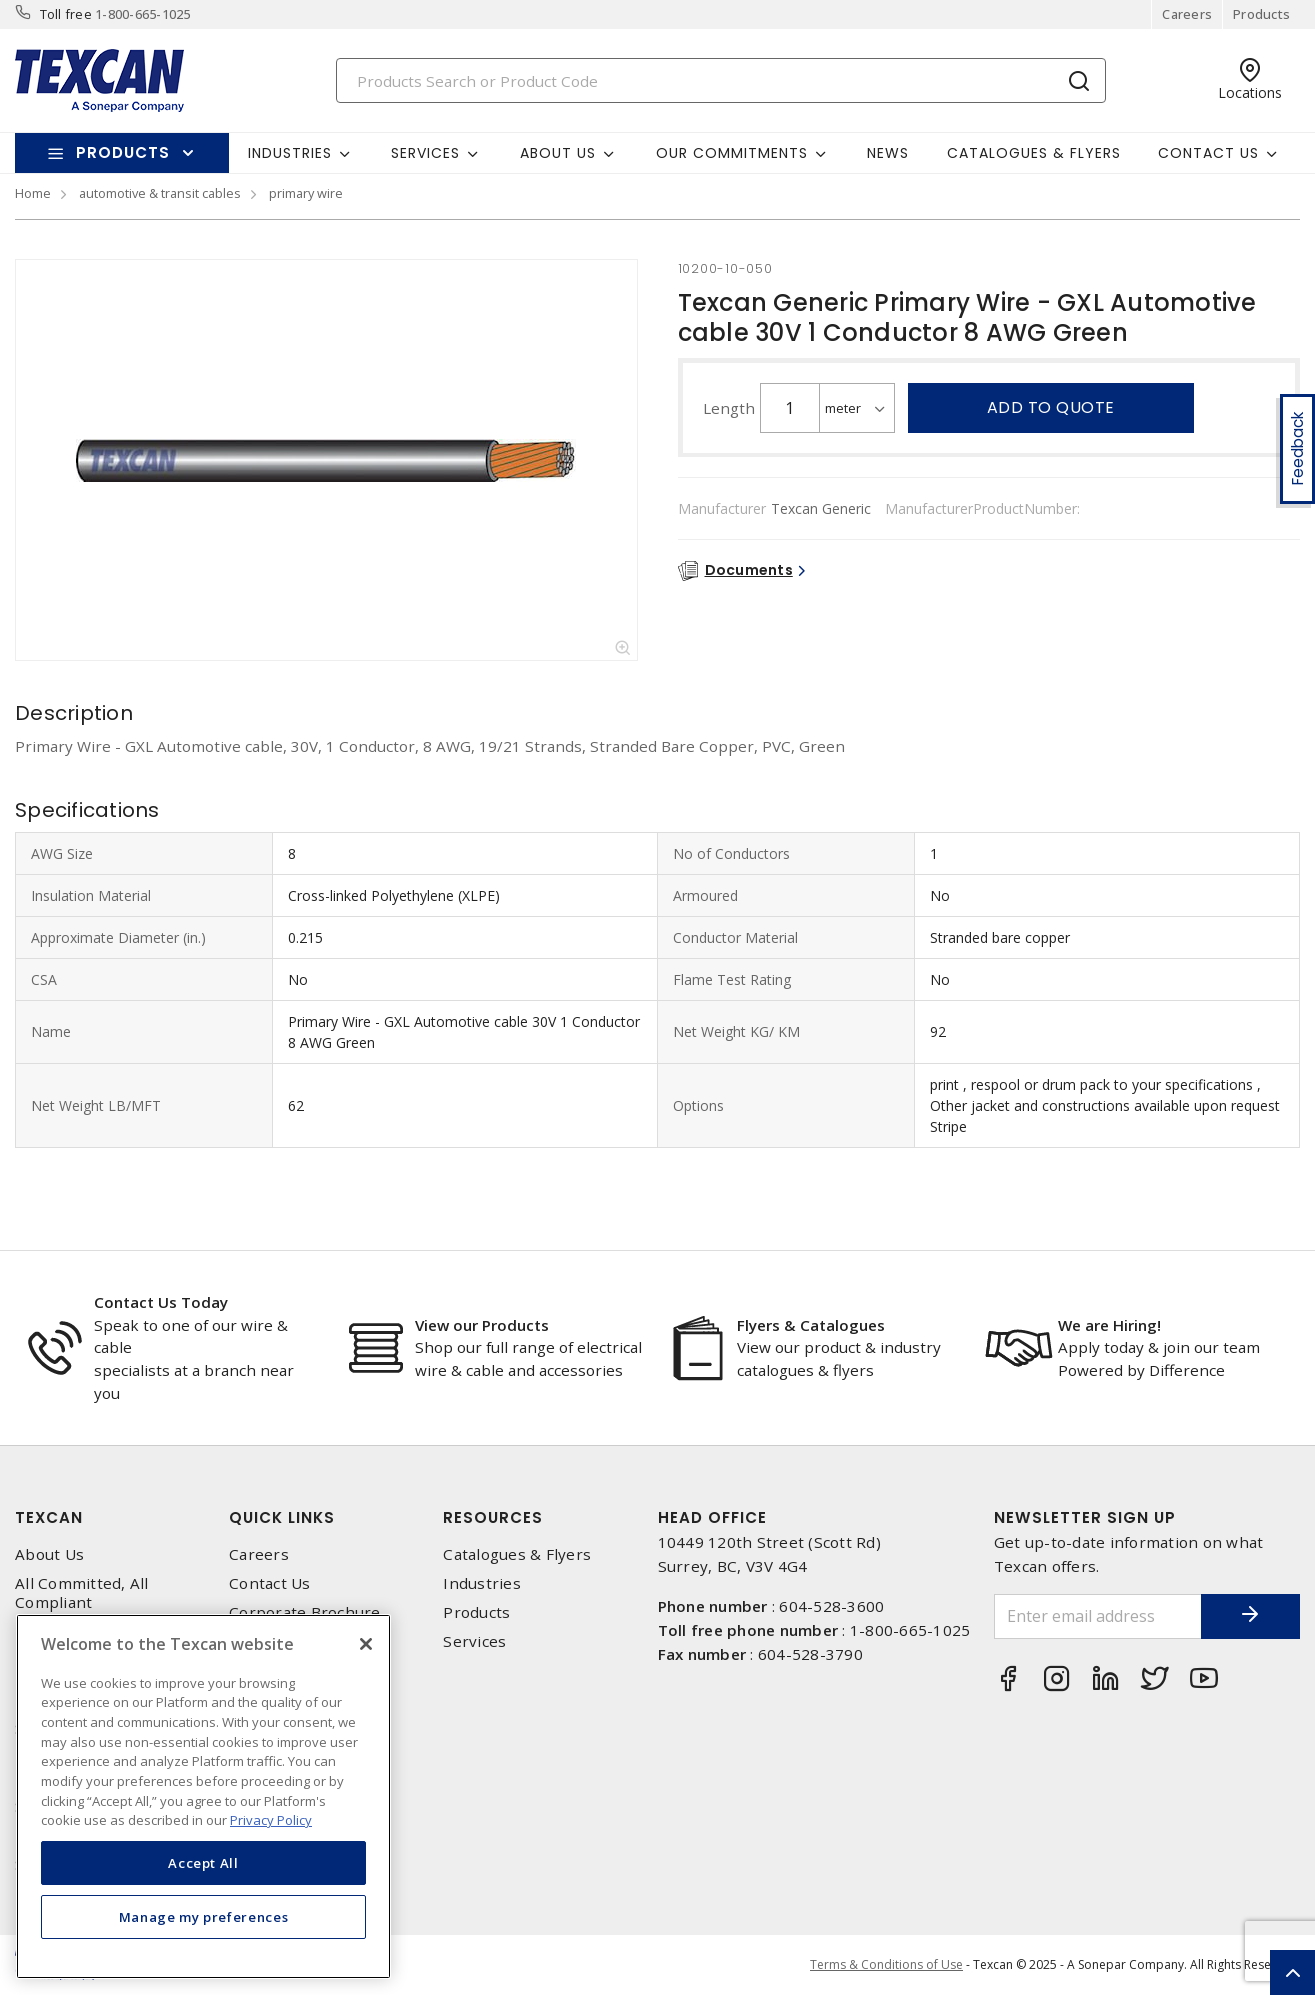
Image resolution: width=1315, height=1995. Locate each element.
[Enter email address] (1097, 1616)
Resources (493, 1517)
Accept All (203, 1863)
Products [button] (123, 152)
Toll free (66, 14)
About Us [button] (558, 153)
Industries (482, 1583)
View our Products (482, 1325)
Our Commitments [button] (732, 153)
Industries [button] (290, 153)
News (888, 153)
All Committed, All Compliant (82, 1593)
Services (474, 1641)
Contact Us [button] (1208, 153)
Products (1261, 14)
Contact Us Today (161, 1302)
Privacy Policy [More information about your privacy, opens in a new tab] (271, 1820)
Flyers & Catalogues (811, 1325)
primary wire (306, 193)
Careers (1187, 14)
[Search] (721, 80)
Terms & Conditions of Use (886, 1964)
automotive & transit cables (160, 193)
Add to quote (1051, 407)
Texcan (49, 1517)
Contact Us (270, 1583)
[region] (203, 1796)
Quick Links (282, 1517)
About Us (49, 1554)
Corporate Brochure (305, 1612)
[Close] (366, 1644)
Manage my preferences (204, 1917)
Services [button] (425, 153)
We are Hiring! (1109, 1325)
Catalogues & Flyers (1034, 153)
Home (33, 193)
